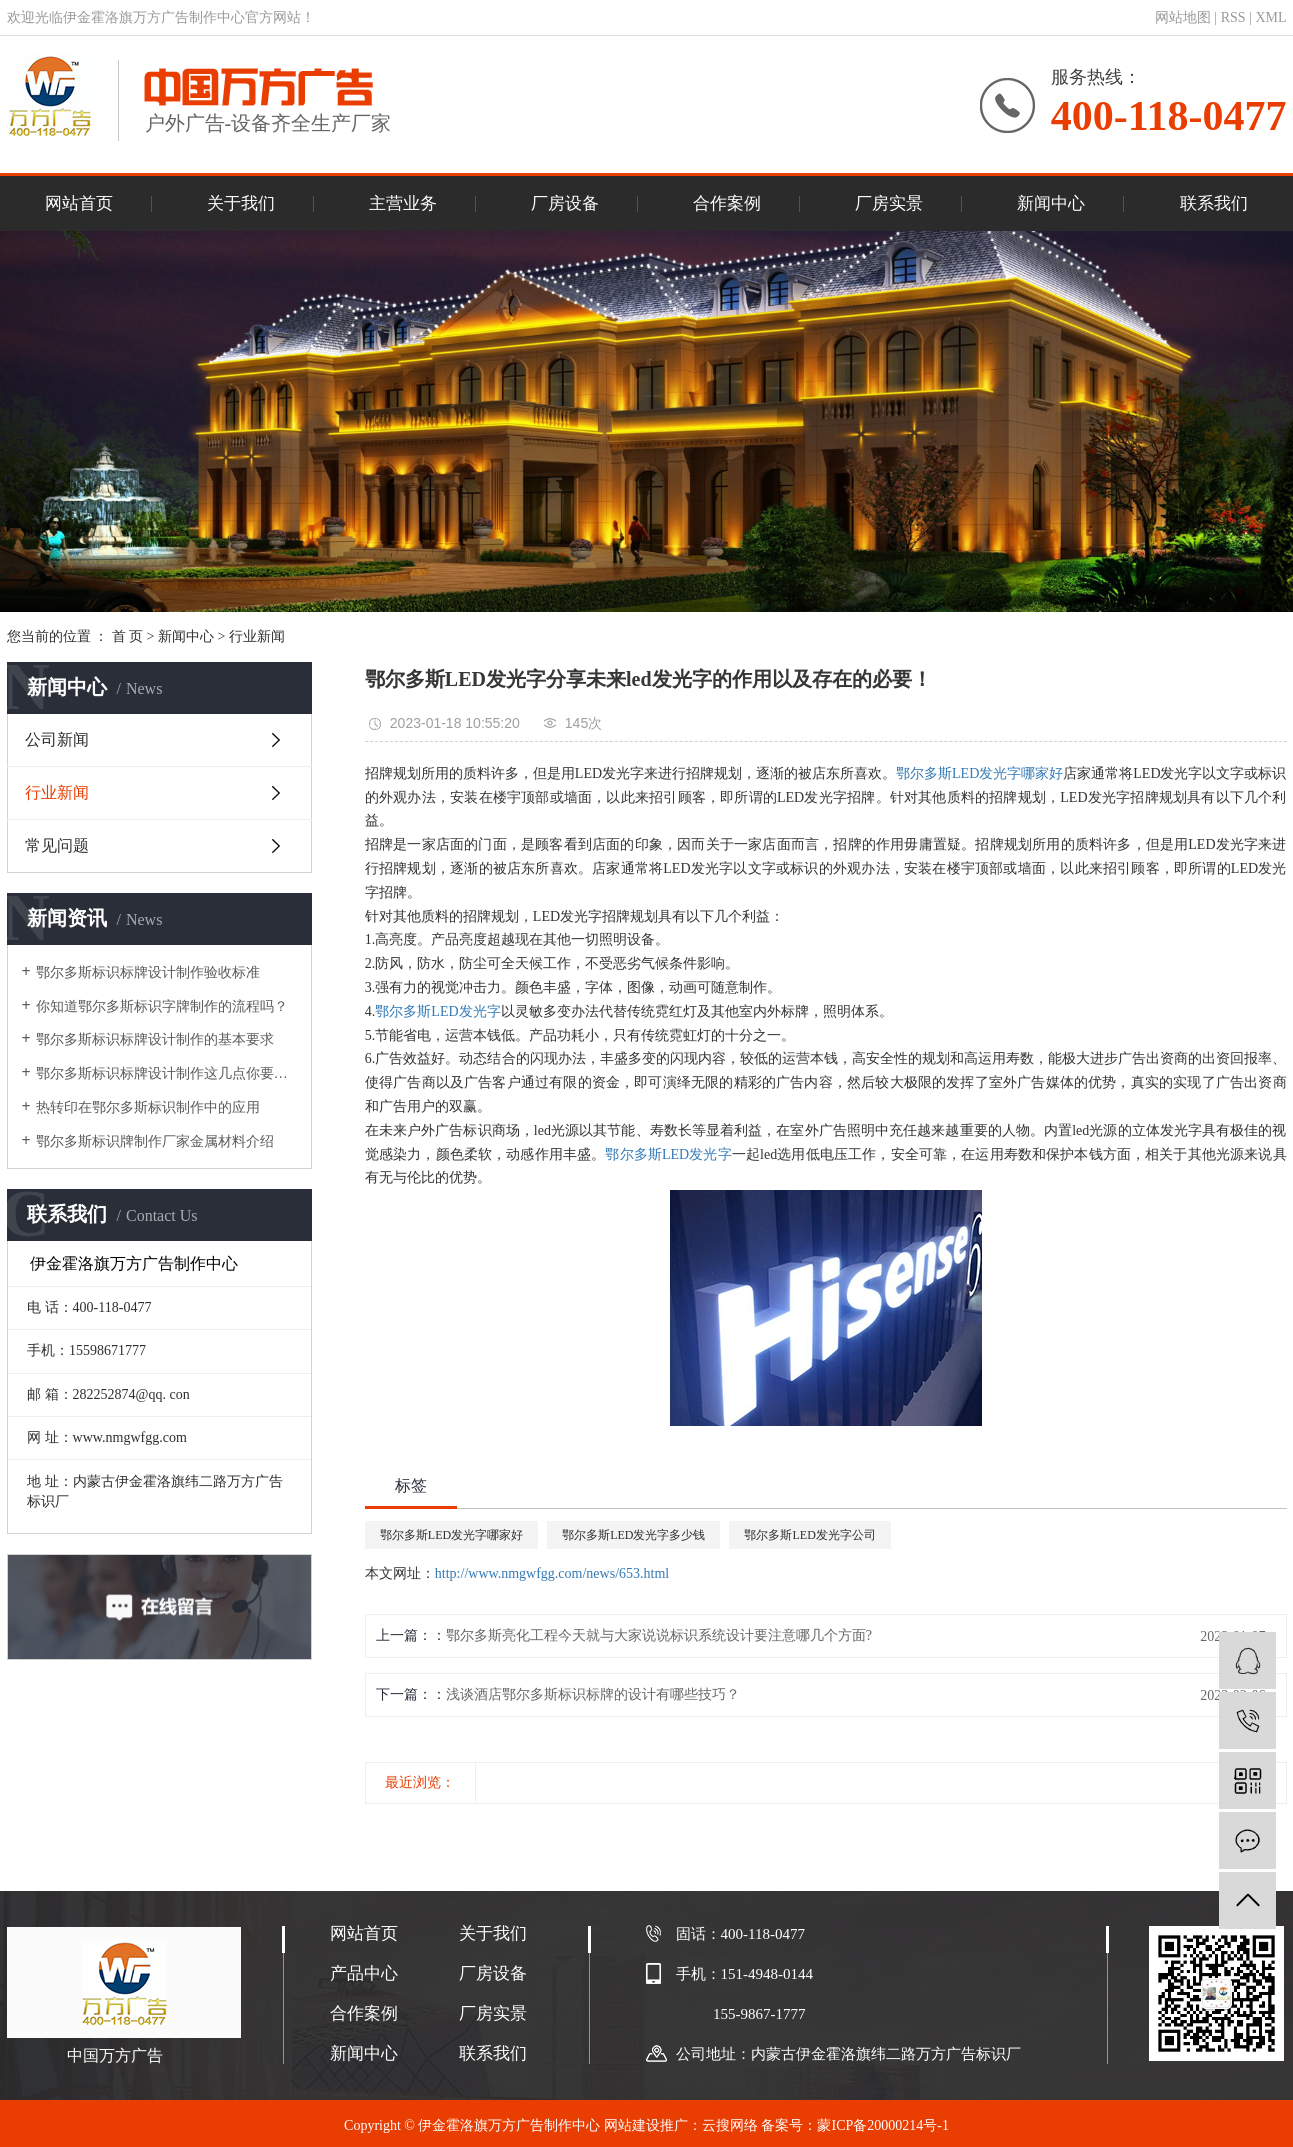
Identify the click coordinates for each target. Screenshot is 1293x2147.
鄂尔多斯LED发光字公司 (809, 1535)
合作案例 (727, 203)
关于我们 (241, 203)
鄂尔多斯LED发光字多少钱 (633, 1535)
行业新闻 (257, 636)
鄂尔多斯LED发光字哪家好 (979, 773)
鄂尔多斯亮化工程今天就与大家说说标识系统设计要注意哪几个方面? (659, 1635)
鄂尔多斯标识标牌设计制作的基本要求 (155, 1039)
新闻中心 (1051, 203)
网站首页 (79, 203)
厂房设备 (565, 203)
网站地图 (1183, 17)
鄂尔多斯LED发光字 (437, 1011)
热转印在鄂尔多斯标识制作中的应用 (148, 1107)
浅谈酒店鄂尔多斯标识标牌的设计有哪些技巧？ (593, 1694)
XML (1270, 17)
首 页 (128, 636)
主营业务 (403, 203)
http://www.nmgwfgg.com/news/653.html (552, 1573)
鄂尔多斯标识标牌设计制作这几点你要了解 (166, 1073)
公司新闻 (57, 739)
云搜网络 (730, 2125)
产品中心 (364, 1973)
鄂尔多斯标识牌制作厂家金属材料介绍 (155, 1141)
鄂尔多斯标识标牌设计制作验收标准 (148, 972)
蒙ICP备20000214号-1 (882, 2125)
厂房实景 (889, 203)
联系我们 (1214, 203)
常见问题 (57, 845)
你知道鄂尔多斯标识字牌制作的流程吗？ (162, 1006)
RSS (1233, 17)
